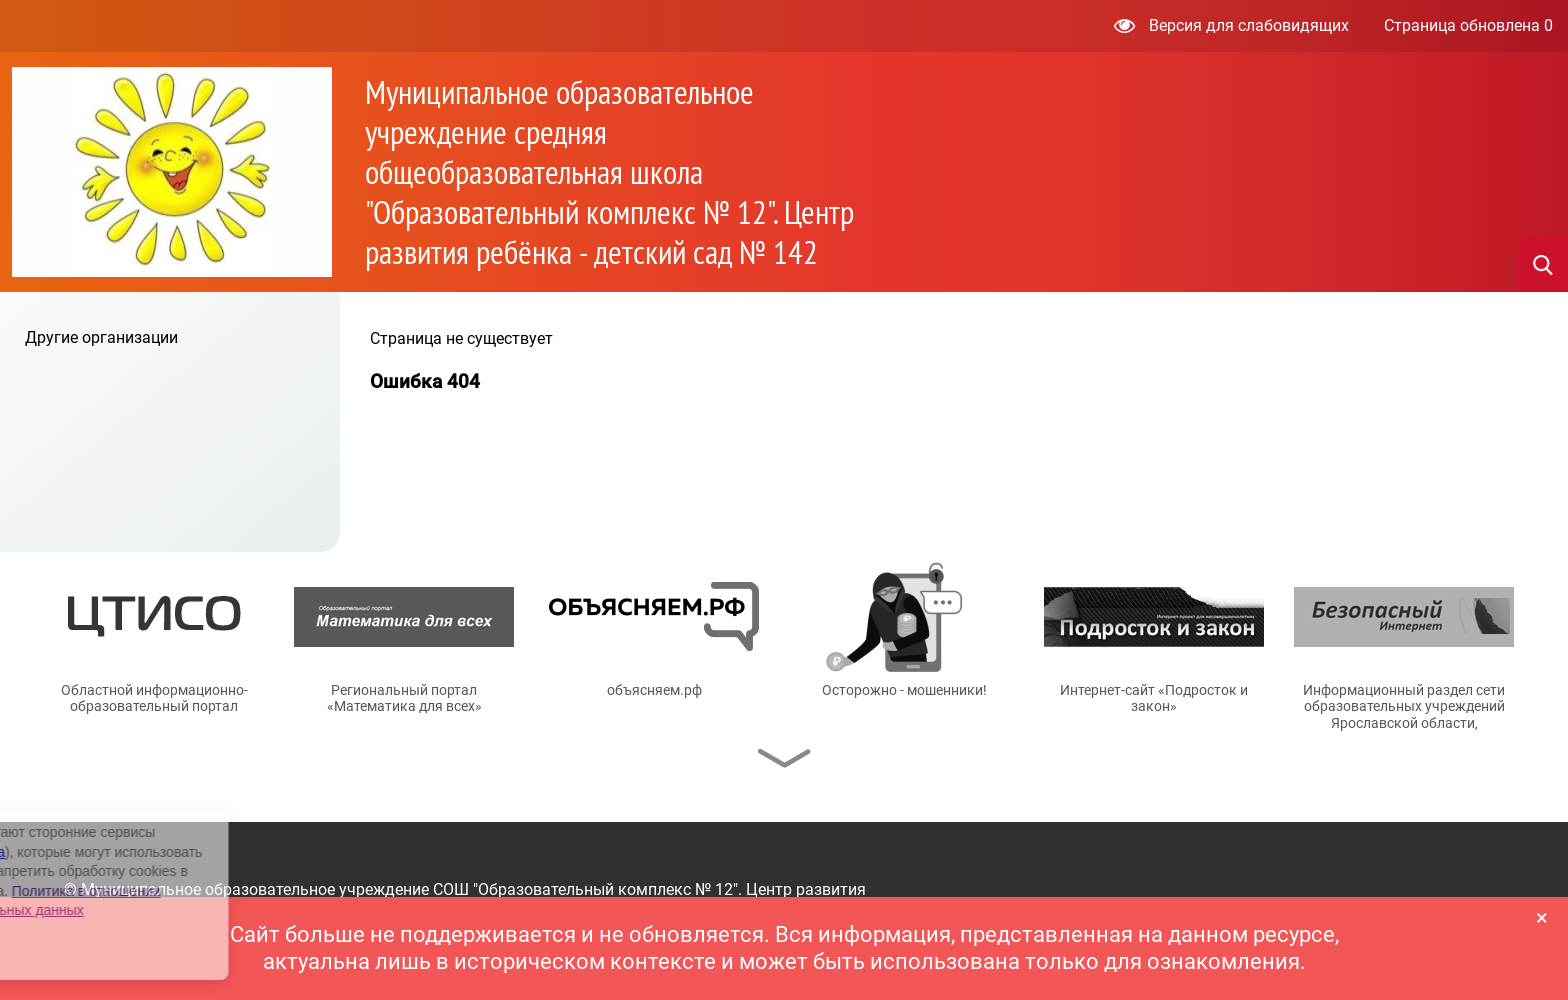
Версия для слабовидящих (1231, 25)
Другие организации (101, 337)
